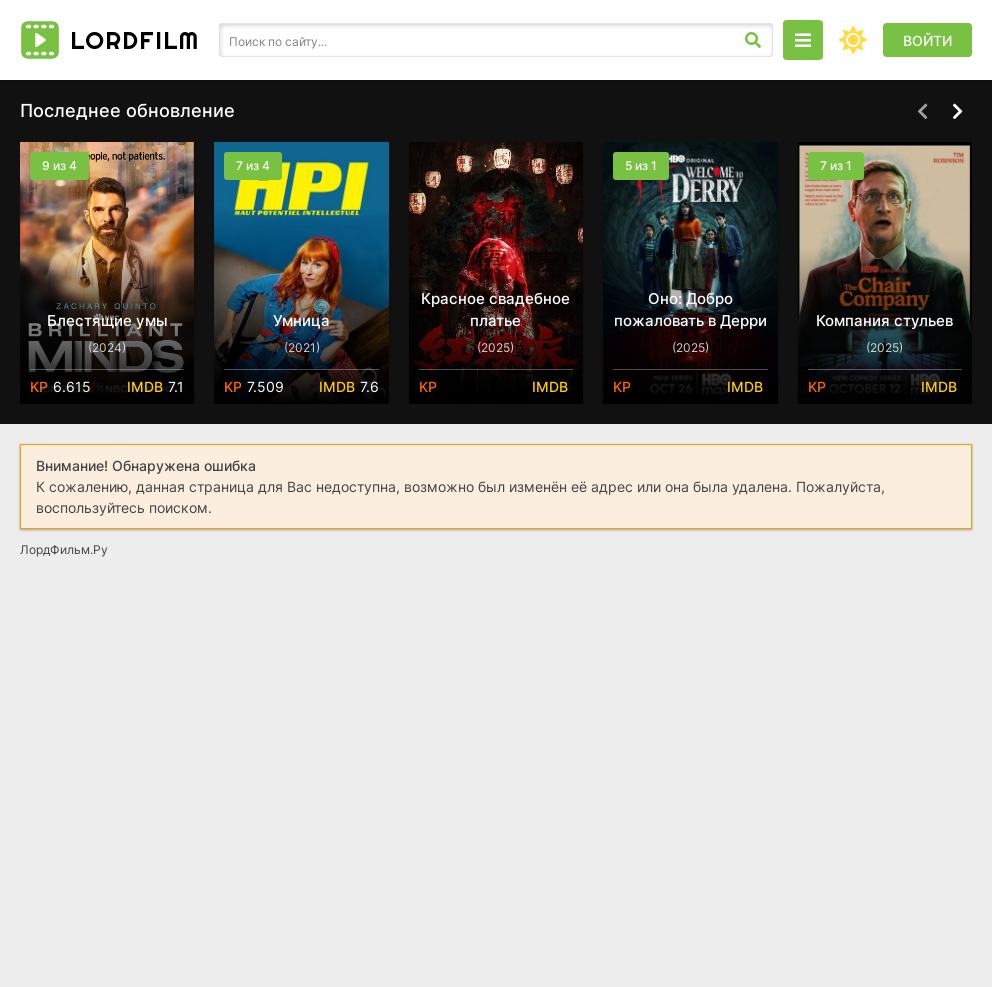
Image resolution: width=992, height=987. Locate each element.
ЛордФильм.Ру (64, 549)
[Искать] (753, 40)
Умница (301, 320)
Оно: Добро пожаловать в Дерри (690, 309)
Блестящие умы (107, 320)
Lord (134, 40)
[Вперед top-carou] (957, 112)
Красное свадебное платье (495, 309)
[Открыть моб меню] (803, 40)
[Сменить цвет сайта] (853, 40)
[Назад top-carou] (922, 112)
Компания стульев (884, 320)
